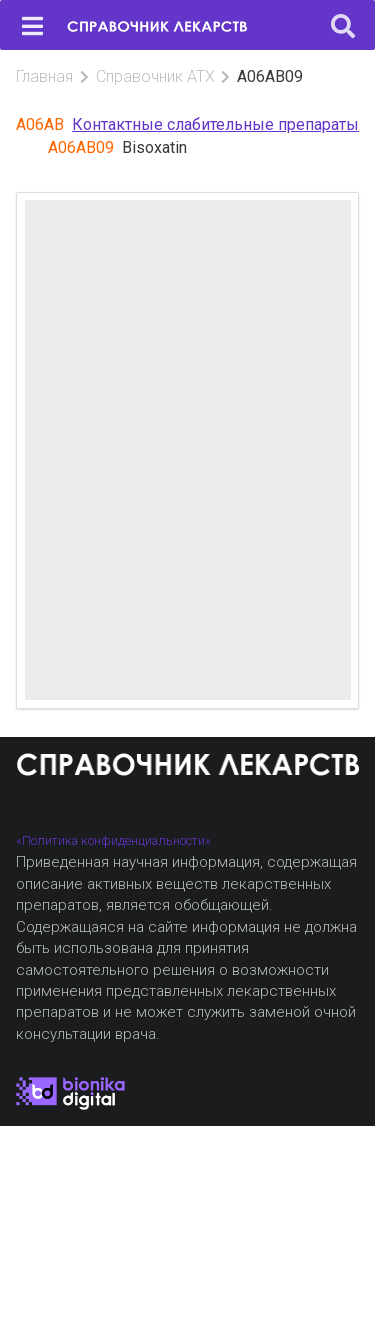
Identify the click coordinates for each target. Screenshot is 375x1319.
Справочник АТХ (155, 76)
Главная (44, 76)
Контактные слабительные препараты (215, 124)
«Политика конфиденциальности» (113, 840)
